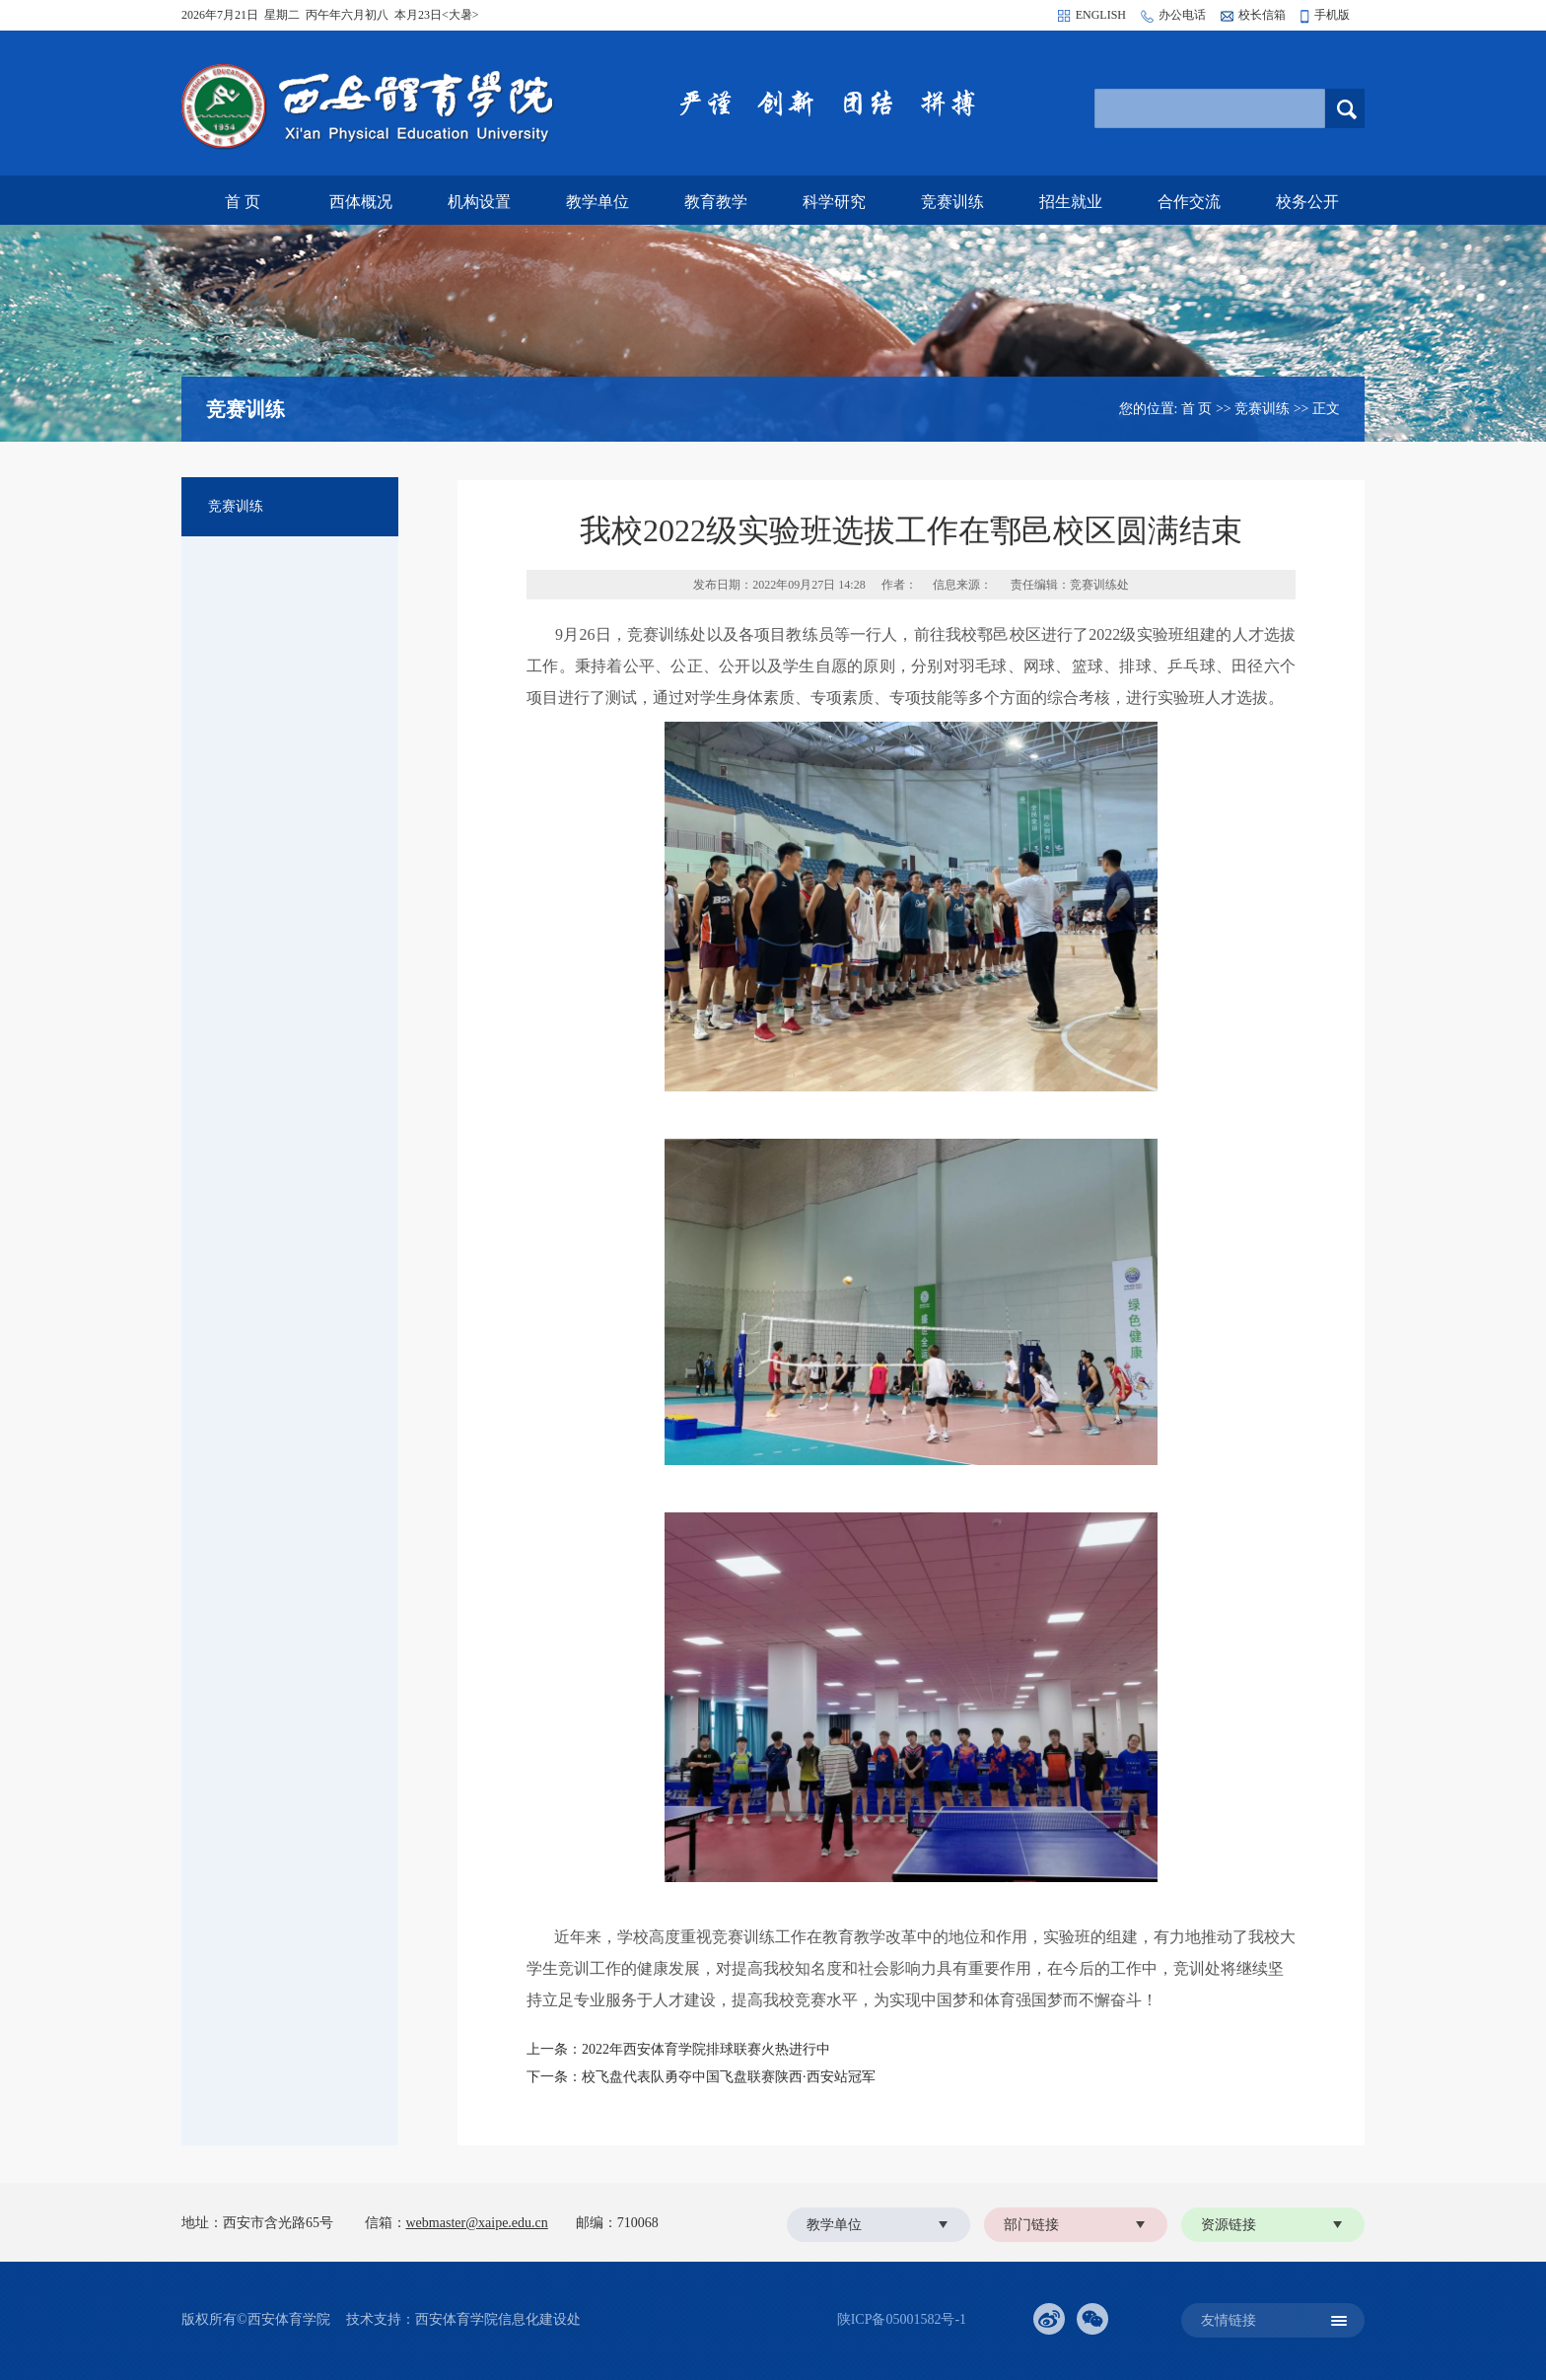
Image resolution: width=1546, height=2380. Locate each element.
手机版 (1332, 15)
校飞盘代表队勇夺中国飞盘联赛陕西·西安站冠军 (729, 2076)
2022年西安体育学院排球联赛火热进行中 (706, 2049)
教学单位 (597, 201)
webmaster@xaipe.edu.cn (477, 2222)
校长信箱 (1262, 15)
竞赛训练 (952, 201)
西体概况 (360, 201)
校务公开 (1307, 201)
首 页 (242, 201)
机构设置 (479, 201)
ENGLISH (1101, 15)
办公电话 (1182, 15)
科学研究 (834, 201)
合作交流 (1189, 201)
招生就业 (1070, 201)
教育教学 (715, 201)
